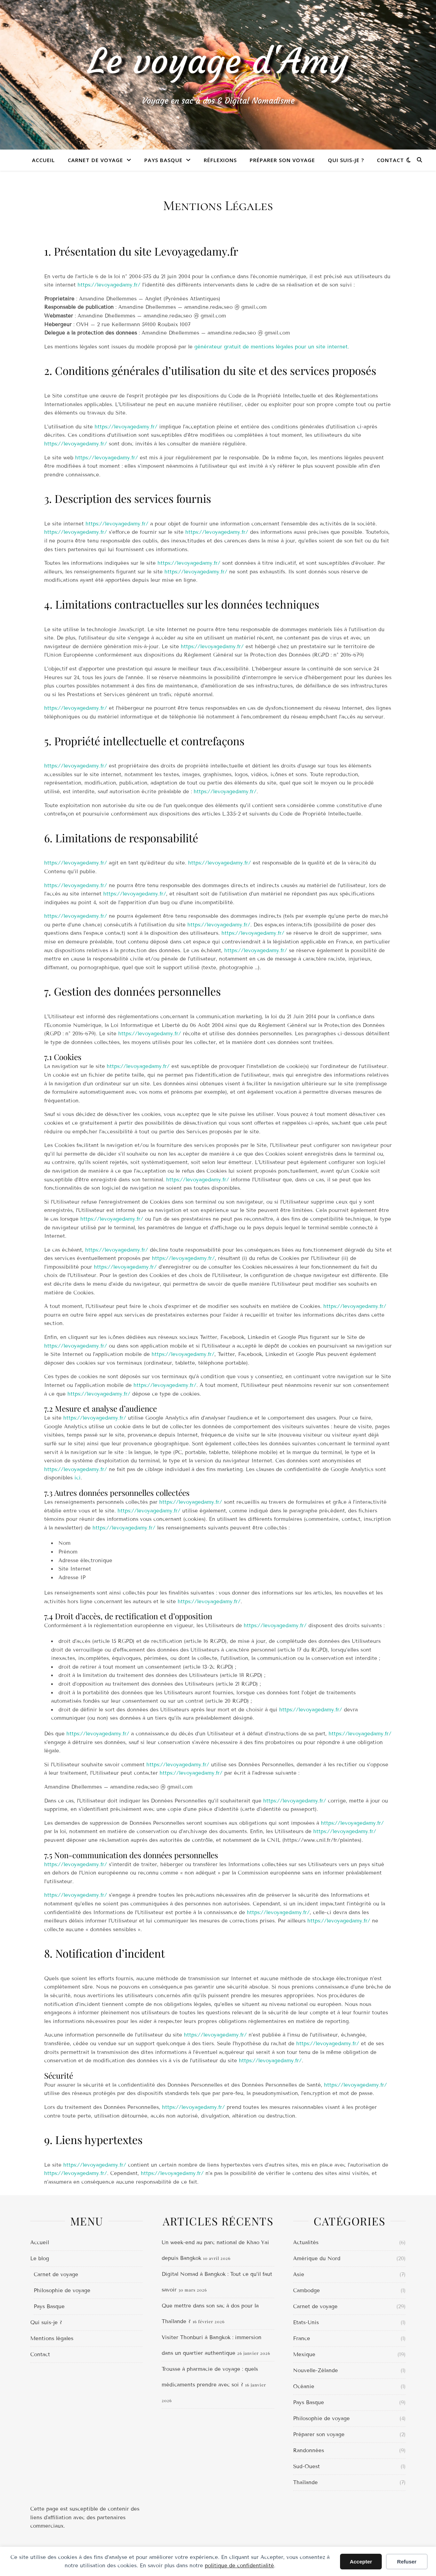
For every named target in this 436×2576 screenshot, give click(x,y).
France (301, 2338)
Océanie (303, 2386)
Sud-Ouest (306, 2466)
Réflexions (220, 160)
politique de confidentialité (239, 2565)
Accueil (43, 160)
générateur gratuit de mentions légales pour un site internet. (271, 347)
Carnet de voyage (95, 160)
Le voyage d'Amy (218, 61)
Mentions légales (51, 2338)
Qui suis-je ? (346, 160)
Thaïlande (305, 2482)
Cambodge (306, 2290)
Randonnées (308, 2450)
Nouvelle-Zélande (315, 2370)
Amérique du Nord (316, 2258)
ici (77, 1478)
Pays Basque (163, 160)
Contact (390, 160)
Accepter (361, 2562)
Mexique (304, 2354)
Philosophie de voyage (62, 2290)
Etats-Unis (306, 2322)
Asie (298, 2274)
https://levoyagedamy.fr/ (109, 285)
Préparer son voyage (282, 160)
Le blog (39, 2258)
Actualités (305, 2242)
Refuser (407, 2562)
